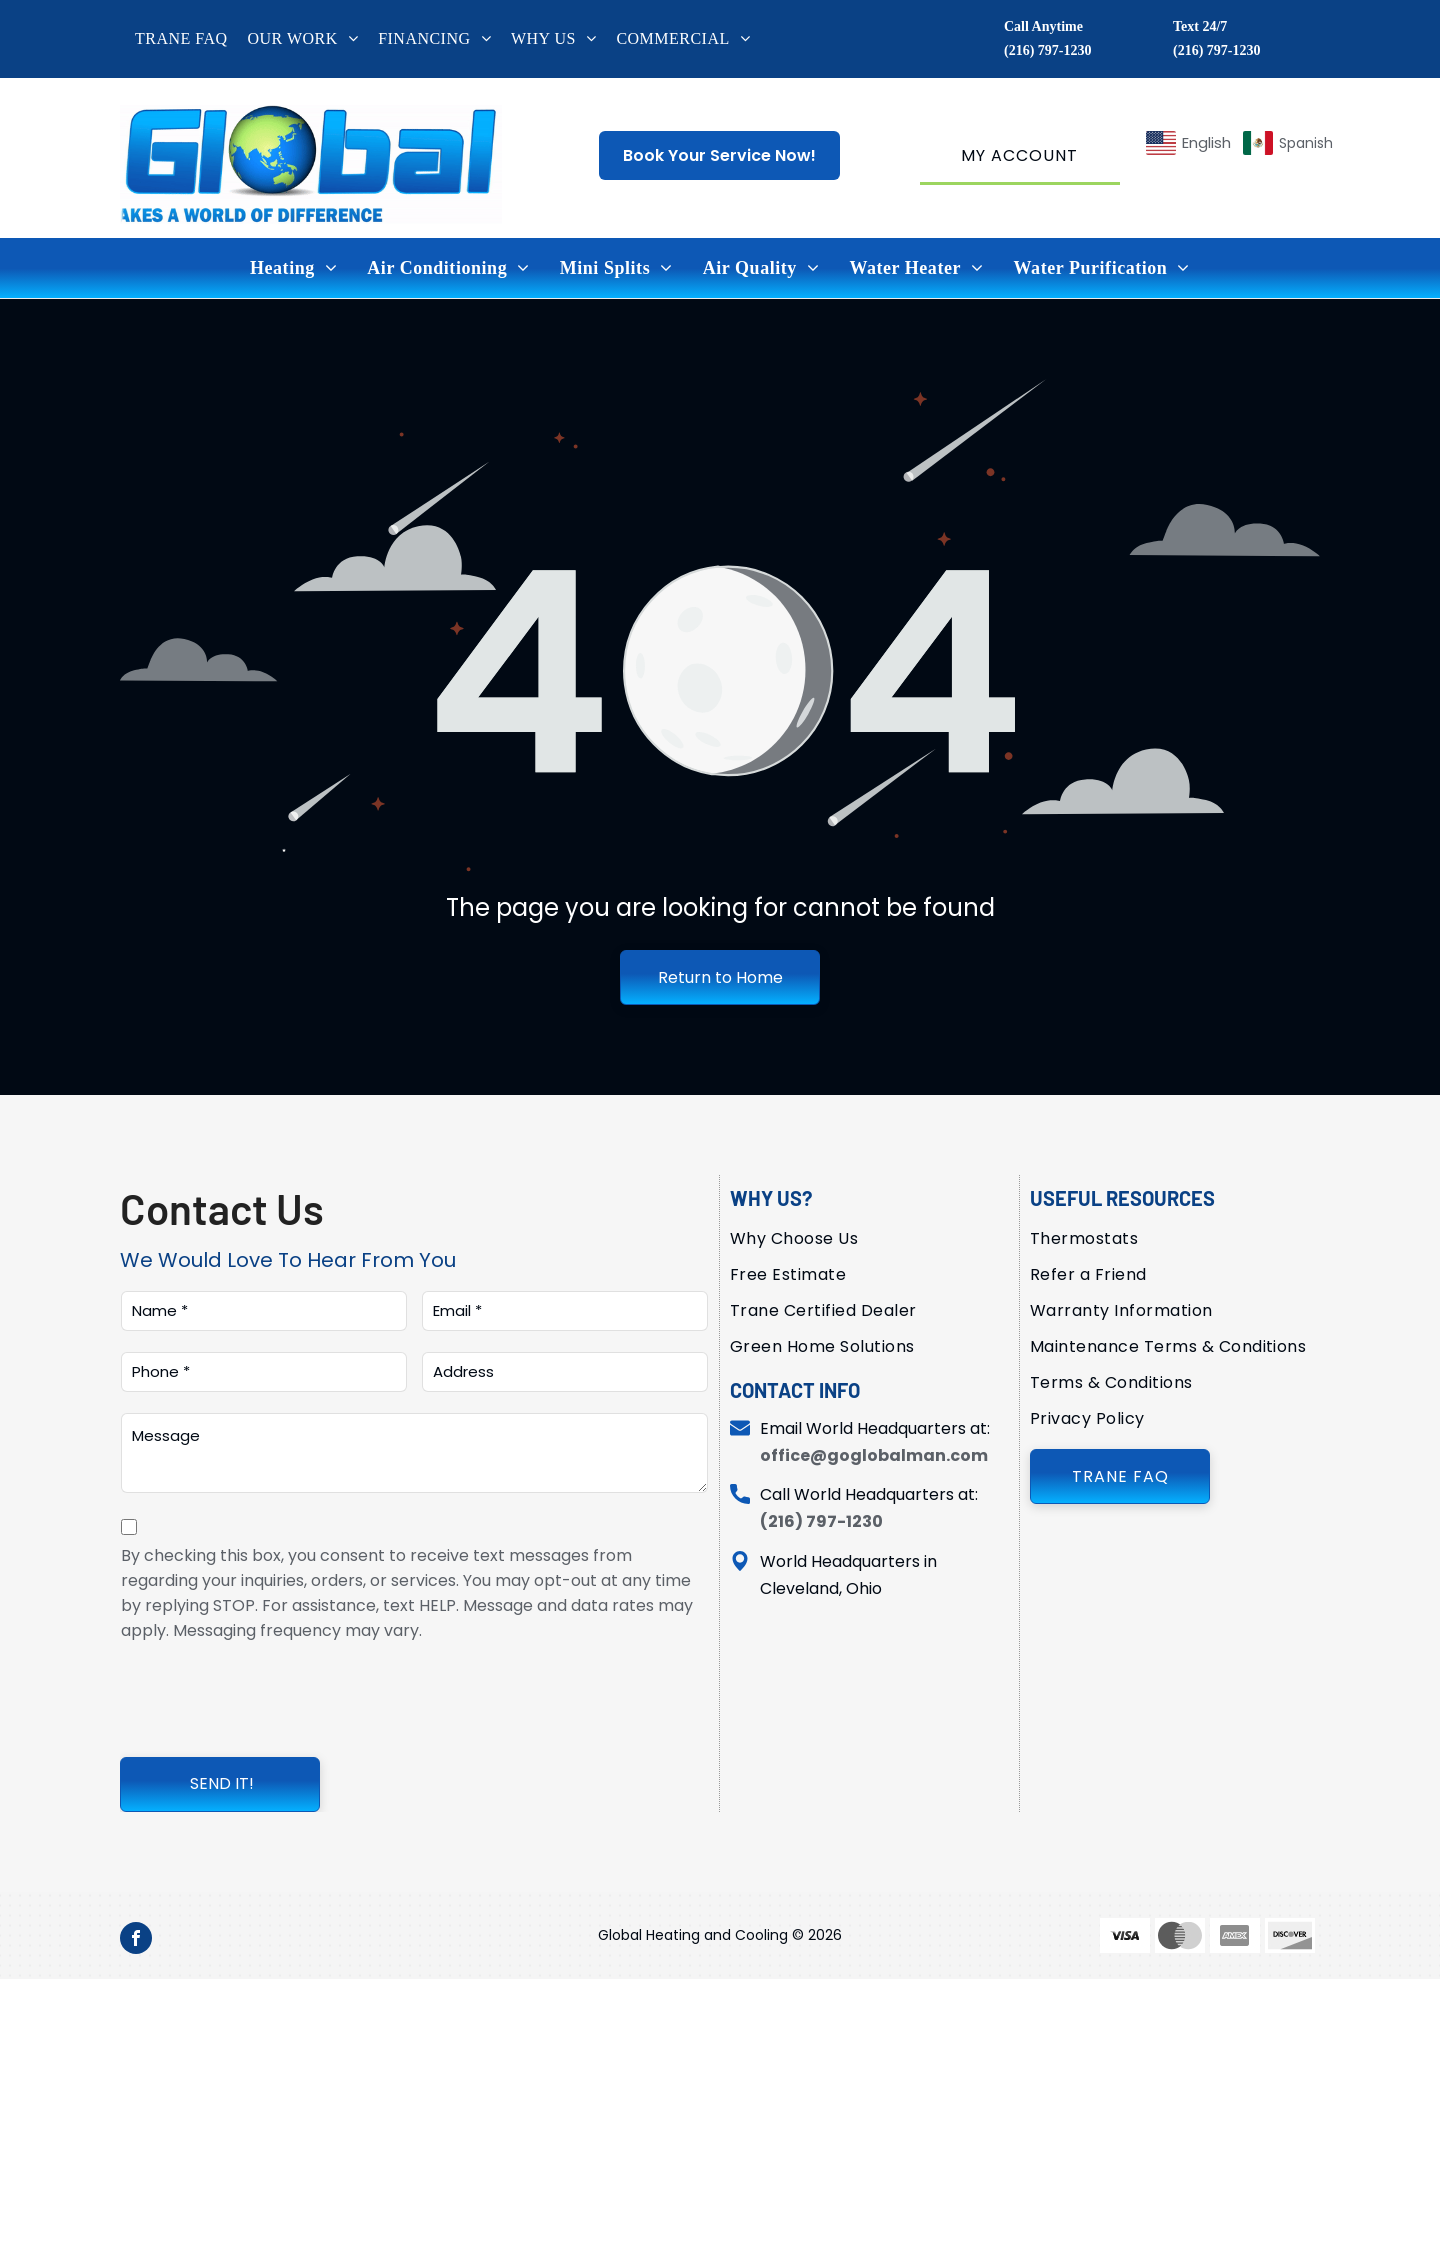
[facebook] (136, 1940)
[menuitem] (191, 39)
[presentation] (273, 1697)
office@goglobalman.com (874, 1455)
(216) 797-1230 (1048, 50)
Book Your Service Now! (719, 155)
